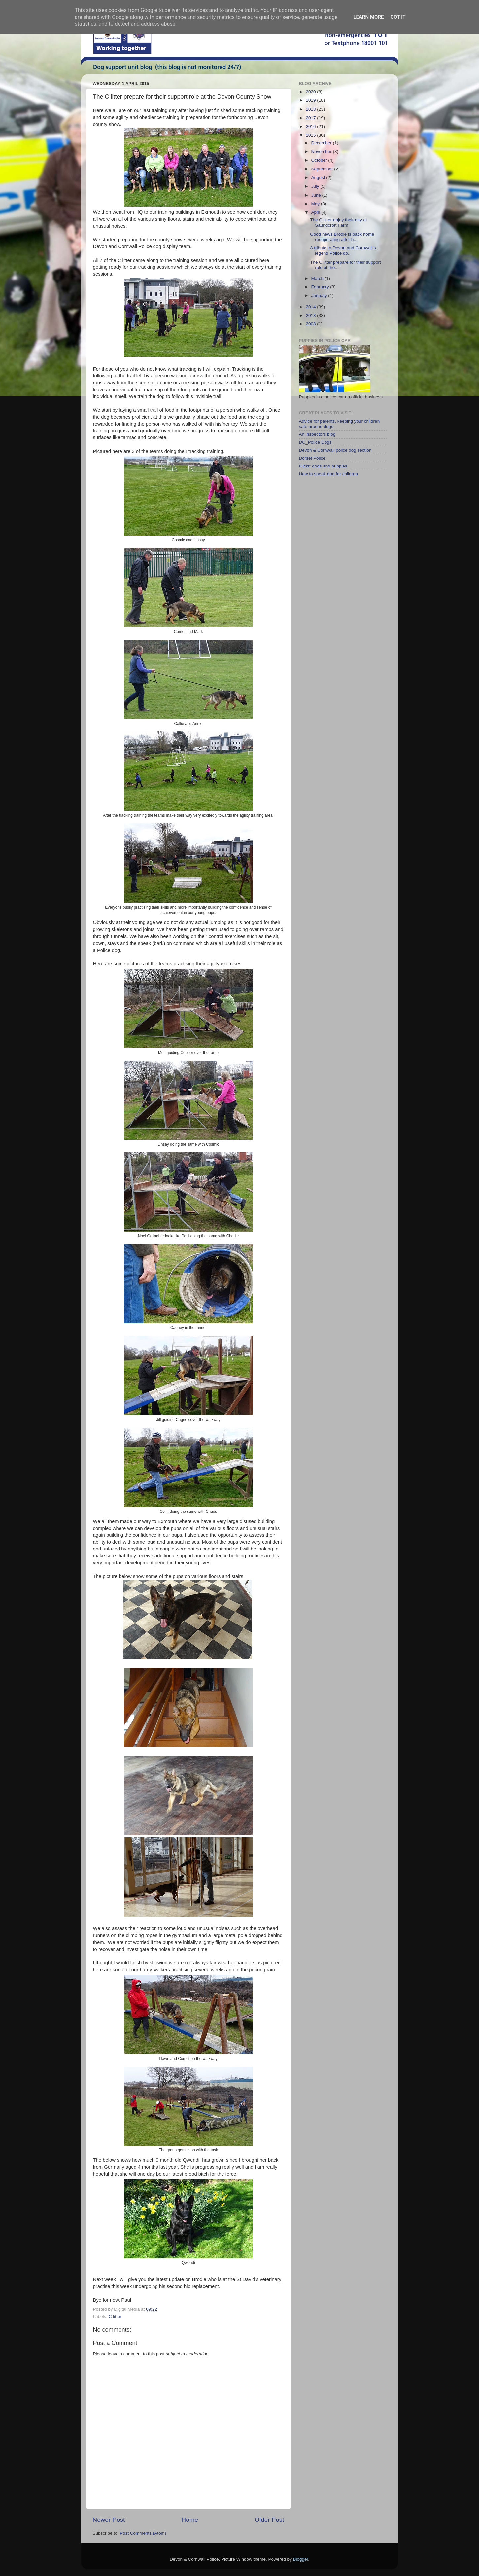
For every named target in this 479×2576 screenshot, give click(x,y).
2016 (311, 126)
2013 (311, 315)
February (320, 286)
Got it (397, 17)
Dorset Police (312, 458)
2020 (311, 91)
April (316, 212)
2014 (311, 306)
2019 (311, 100)
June (316, 195)
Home (190, 2519)
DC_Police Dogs (315, 442)
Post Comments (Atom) (143, 2533)
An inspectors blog (317, 434)
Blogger (300, 2559)
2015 (311, 135)
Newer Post (109, 2519)
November (322, 151)
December (322, 142)
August (318, 177)
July (316, 186)
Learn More (368, 17)
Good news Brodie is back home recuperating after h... (342, 237)
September (322, 169)
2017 (311, 117)
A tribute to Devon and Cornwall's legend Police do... (343, 250)
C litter (115, 2316)
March (318, 278)
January (319, 295)
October (319, 160)
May (316, 203)
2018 (311, 109)
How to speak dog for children (328, 473)
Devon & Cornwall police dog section (335, 450)
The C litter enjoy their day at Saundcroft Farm (338, 222)
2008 (311, 323)
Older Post (269, 2519)
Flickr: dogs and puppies (323, 466)
